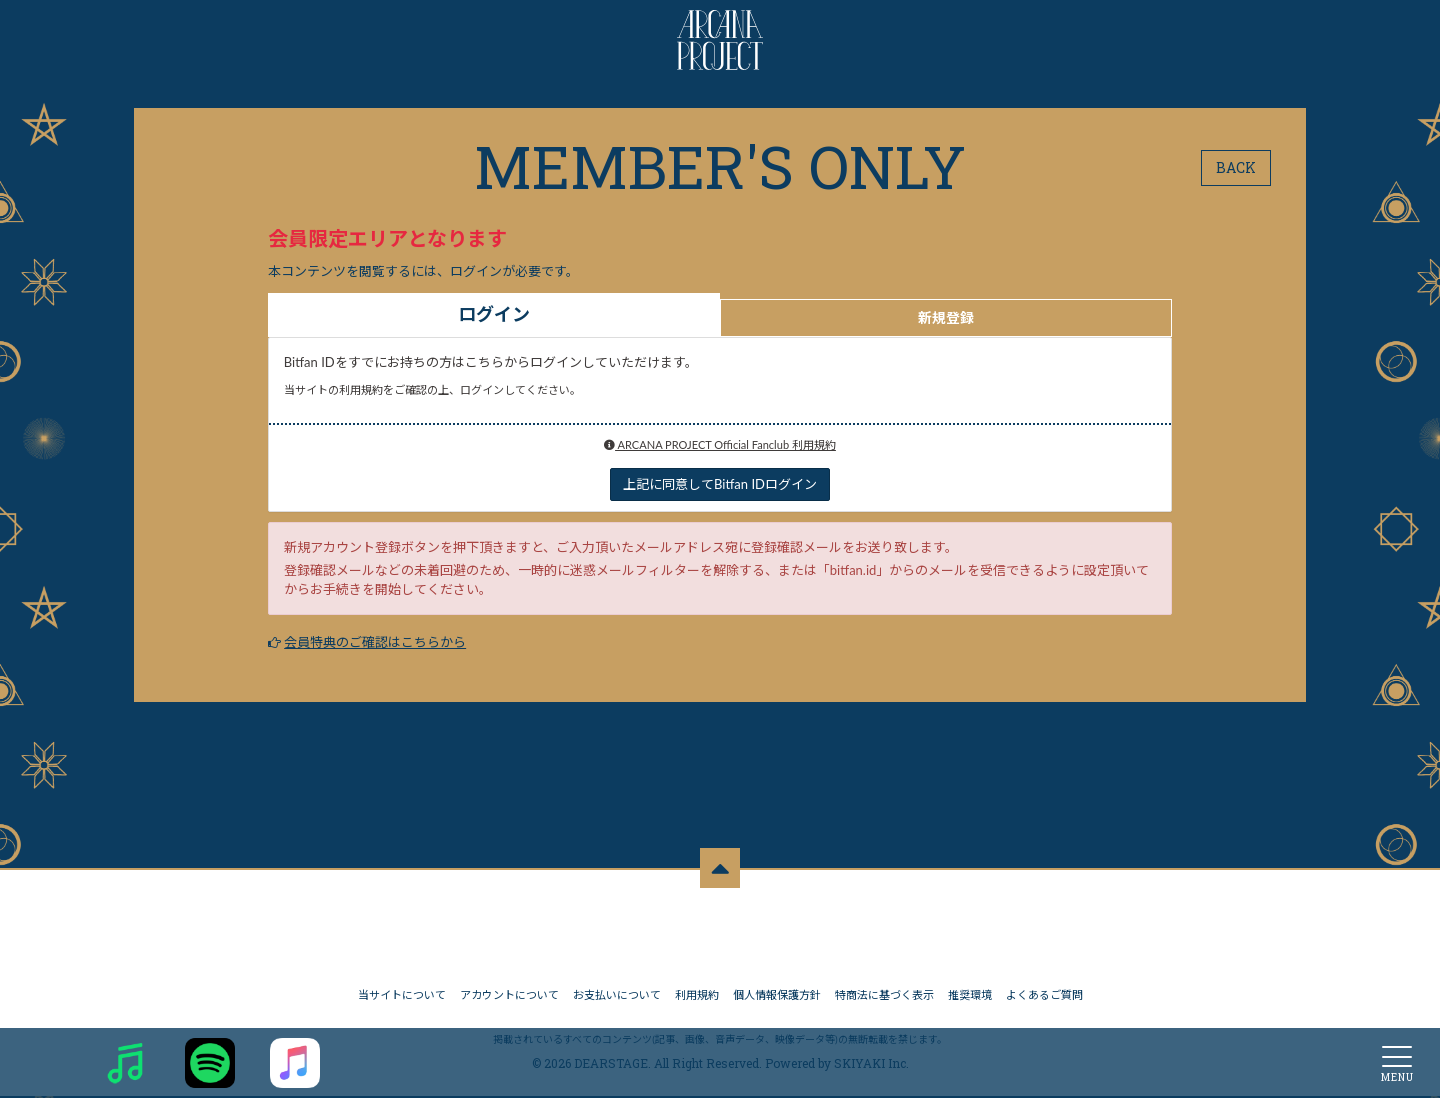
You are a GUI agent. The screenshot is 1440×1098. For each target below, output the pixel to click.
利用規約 (697, 996)
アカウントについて (509, 996)
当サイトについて (402, 996)
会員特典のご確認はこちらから (375, 642)
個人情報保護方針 (777, 996)
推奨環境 (970, 996)
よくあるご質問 (1044, 996)
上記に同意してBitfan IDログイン (720, 484)
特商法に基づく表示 (884, 996)
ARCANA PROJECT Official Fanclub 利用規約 (720, 444)
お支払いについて (617, 996)
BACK (1236, 167)
